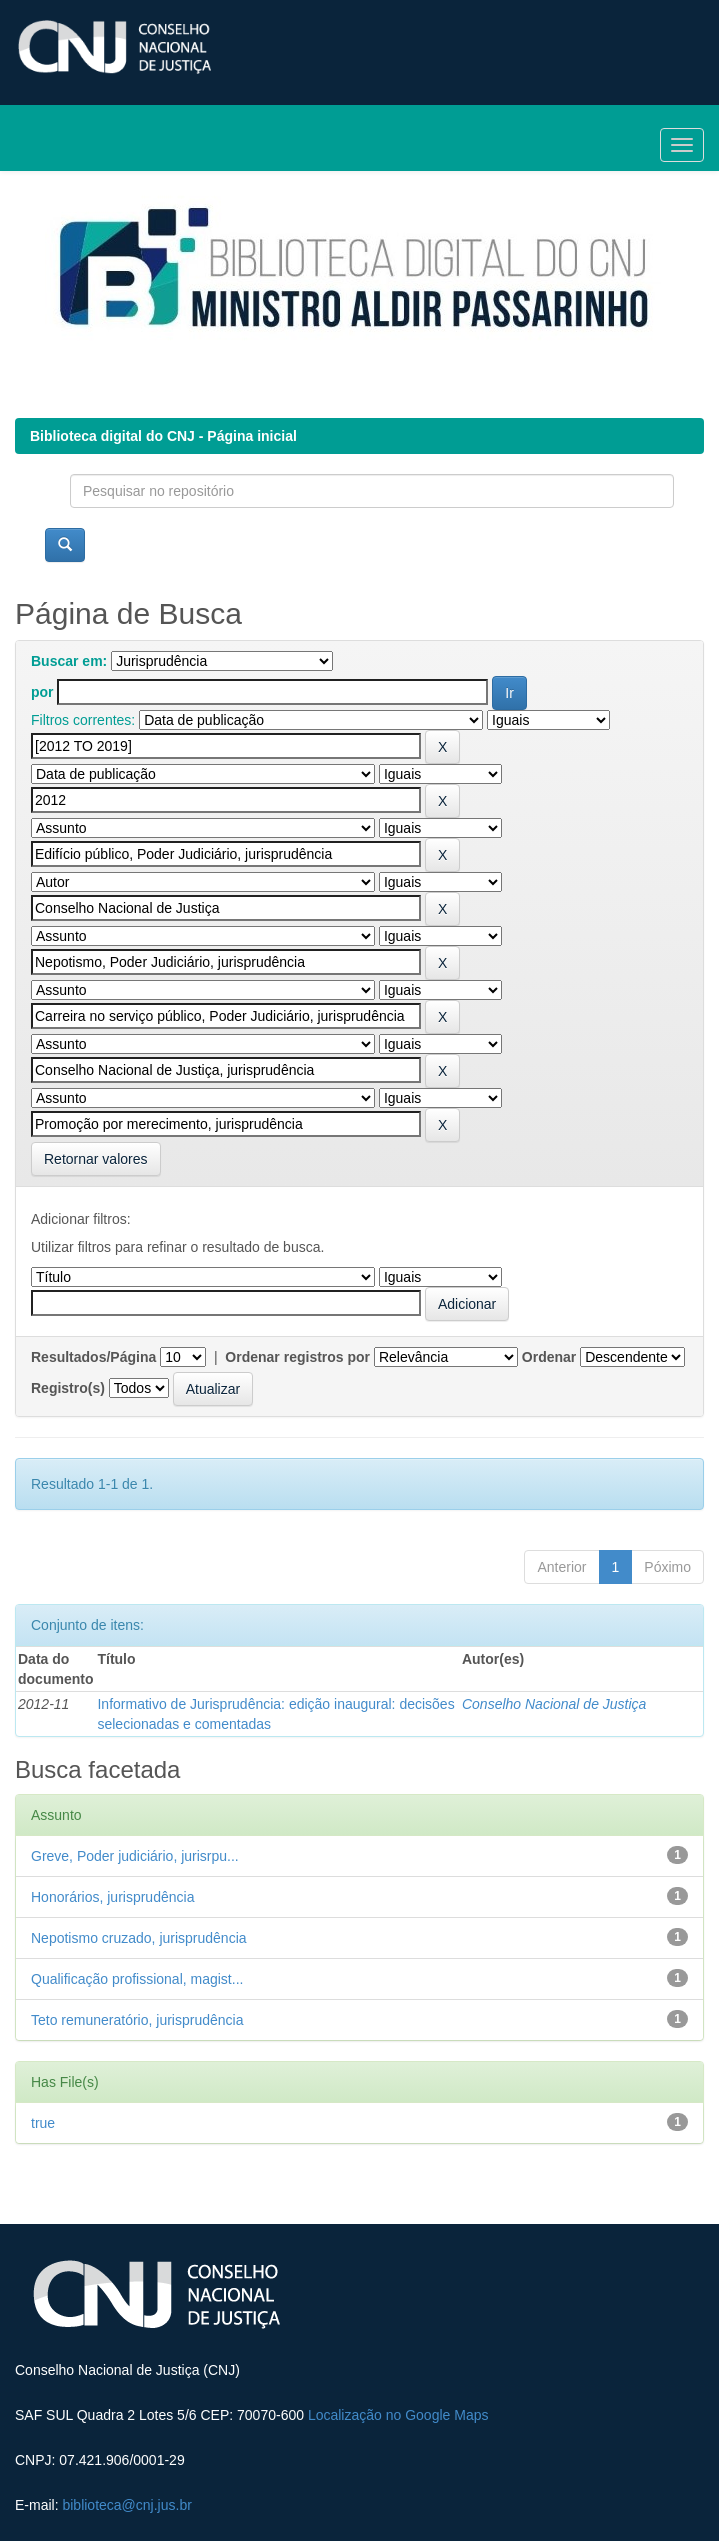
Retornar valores (96, 1159)
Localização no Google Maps (398, 2415)
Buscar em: (69, 661)
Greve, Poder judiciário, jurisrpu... (135, 1856)
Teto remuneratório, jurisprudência (137, 2020)
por (42, 692)
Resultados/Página (93, 1357)
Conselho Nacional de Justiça (554, 1704)
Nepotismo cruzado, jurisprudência (139, 1938)
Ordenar (549, 1357)
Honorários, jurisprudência (112, 1897)
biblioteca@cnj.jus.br (126, 2505)
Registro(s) (68, 1388)
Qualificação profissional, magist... (137, 1979)
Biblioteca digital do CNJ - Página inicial (163, 436)
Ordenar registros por (297, 1357)
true (43, 2123)
